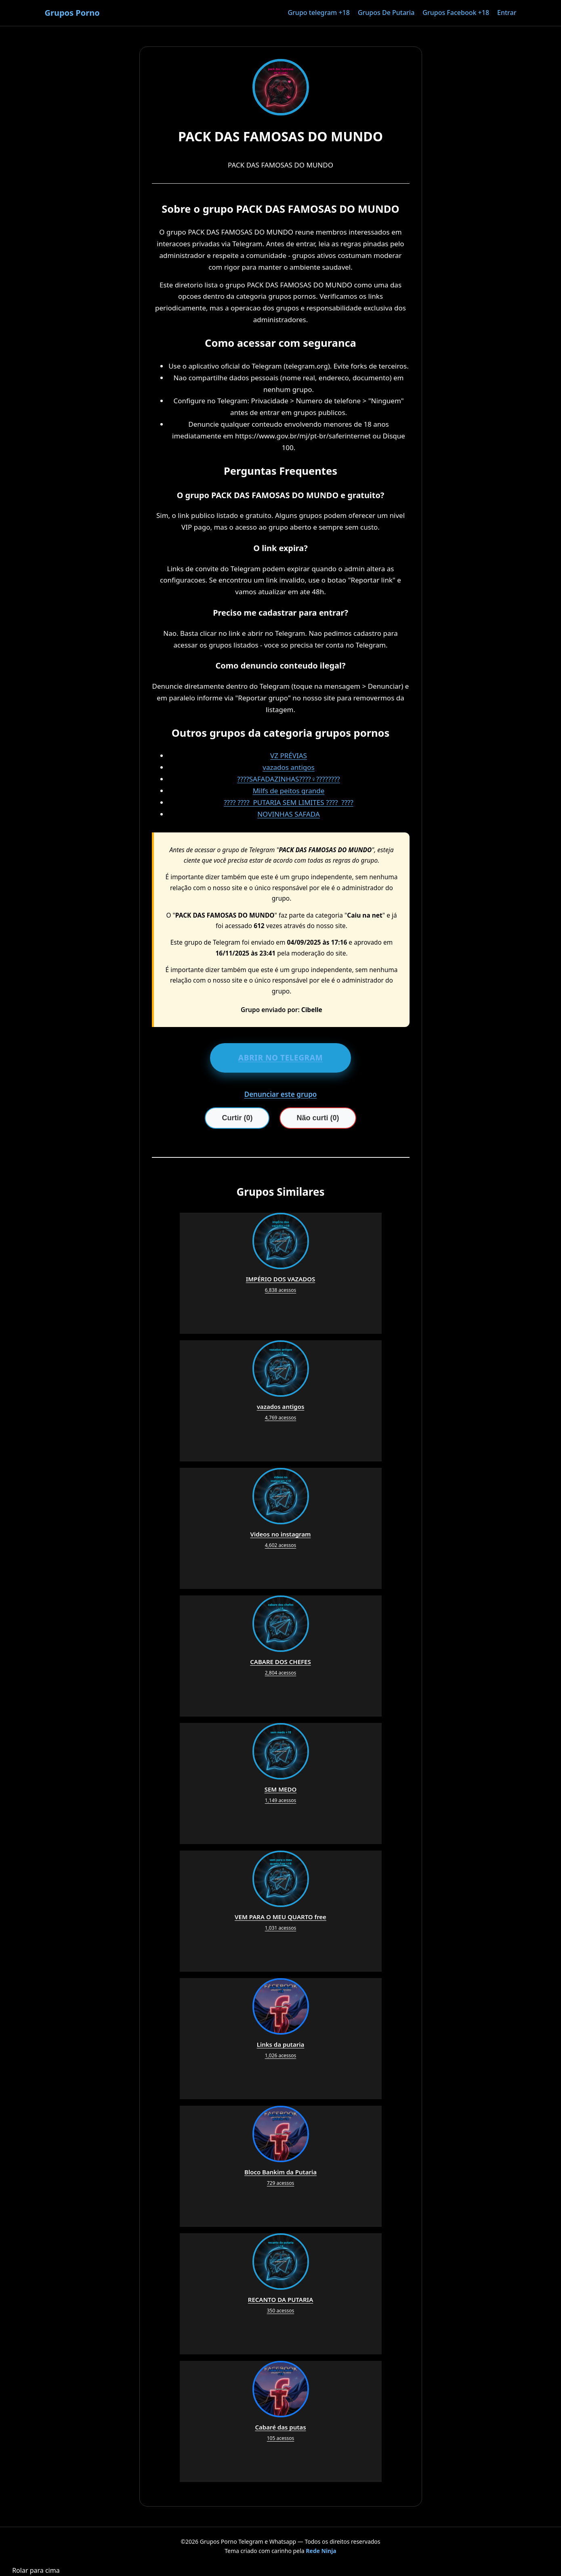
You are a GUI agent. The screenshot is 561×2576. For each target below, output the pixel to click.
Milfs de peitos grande (289, 790)
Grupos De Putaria (386, 12)
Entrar (506, 12)
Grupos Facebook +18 (455, 12)
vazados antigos (288, 767)
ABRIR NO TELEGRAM (280, 1057)
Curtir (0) (237, 1118)
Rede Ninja (321, 2551)
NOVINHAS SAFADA (288, 814)
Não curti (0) (317, 1118)
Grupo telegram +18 (318, 12)
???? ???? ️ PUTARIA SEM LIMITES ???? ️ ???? (288, 802)
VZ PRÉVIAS (288, 755)
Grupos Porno (72, 12)
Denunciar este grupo (280, 1094)
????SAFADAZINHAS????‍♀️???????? (288, 779)
